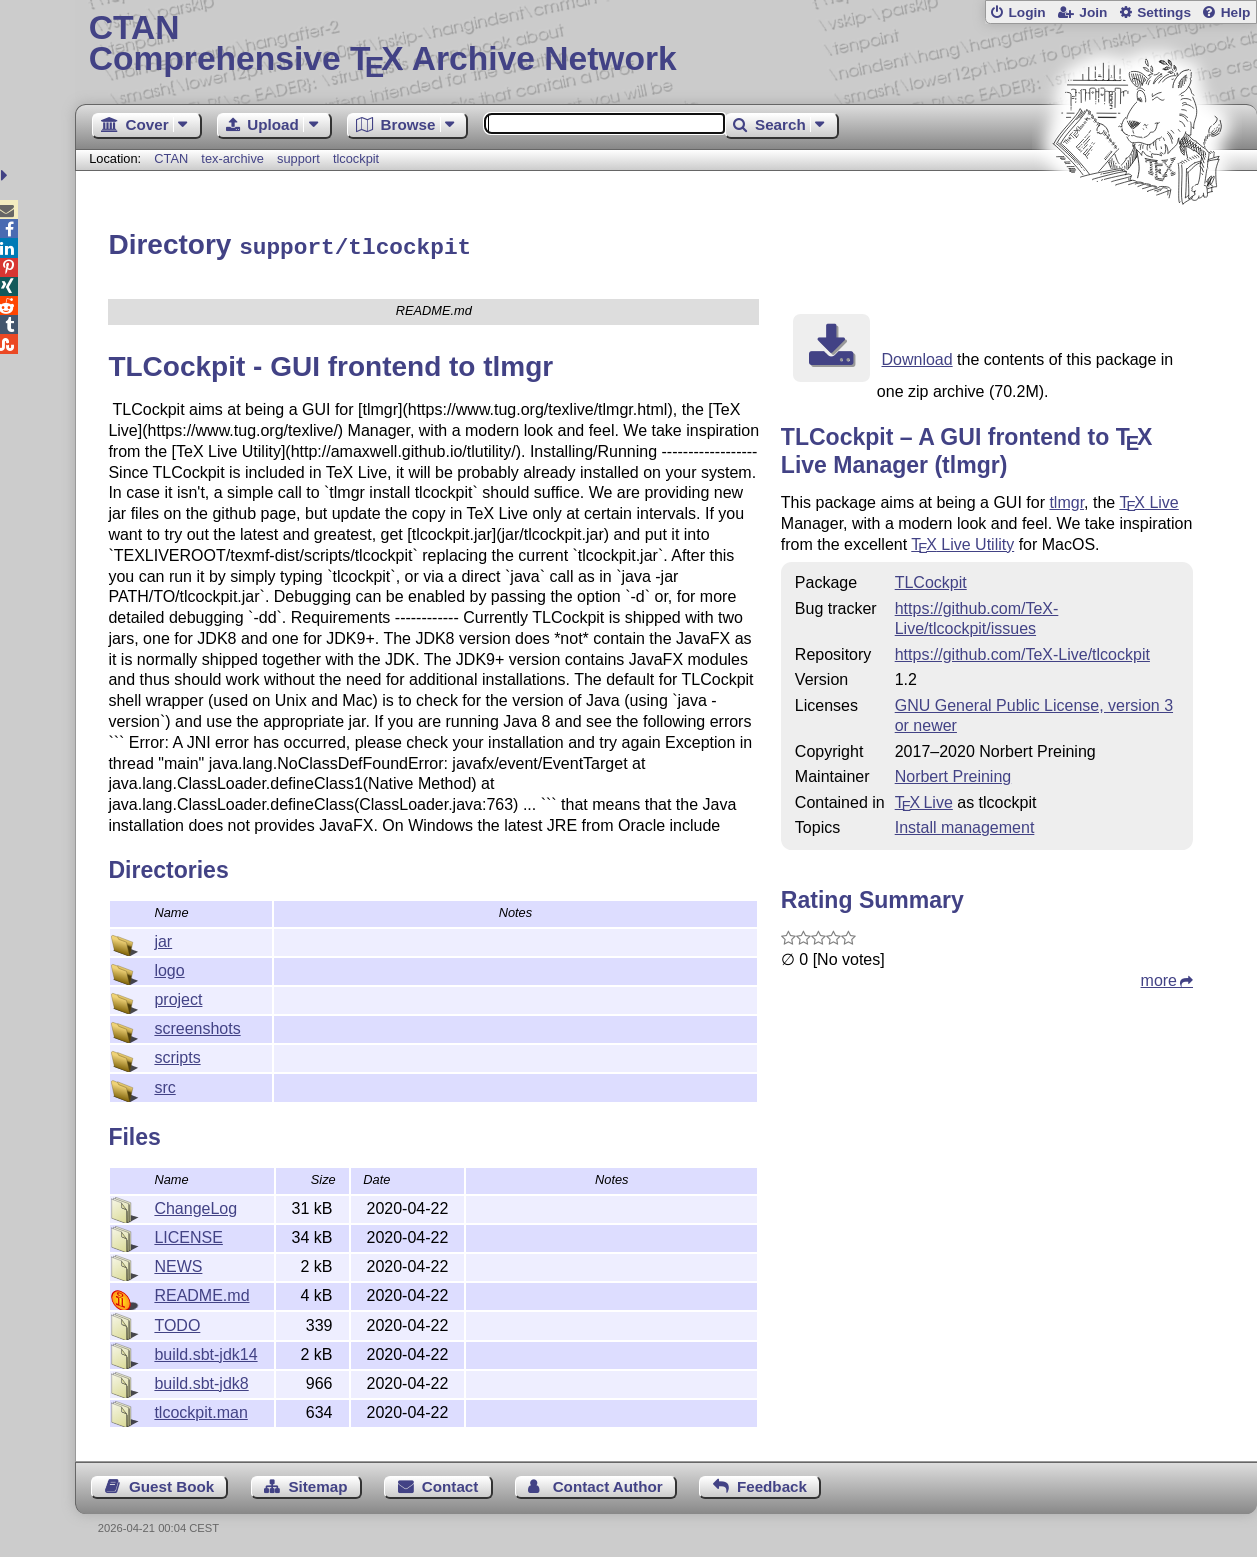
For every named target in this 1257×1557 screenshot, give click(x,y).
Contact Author (608, 1483)
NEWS (178, 1263)
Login (1026, 12)
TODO (177, 1322)
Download (917, 356)
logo (169, 967)
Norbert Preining (953, 773)
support (298, 158)
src (164, 1084)
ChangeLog (195, 1205)
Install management (965, 824)
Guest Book (171, 1483)
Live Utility (962, 541)
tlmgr (1066, 499)
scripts (177, 1054)
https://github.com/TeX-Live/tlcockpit (1022, 651)
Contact (450, 1483)
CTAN (171, 158)
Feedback (772, 1483)
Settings (1164, 12)
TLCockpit (931, 579)
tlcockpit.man (200, 1409)
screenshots (197, 1025)
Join (1093, 12)
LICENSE (188, 1234)
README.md (201, 1292)
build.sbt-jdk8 (201, 1380)
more (1159, 977)
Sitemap (317, 1483)
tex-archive (232, 158)
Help (1236, 12)
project (178, 996)
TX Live (924, 799)
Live (1148, 499)
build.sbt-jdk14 (205, 1351)
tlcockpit (356, 158)
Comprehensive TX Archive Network (666, 45)
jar (163, 938)
